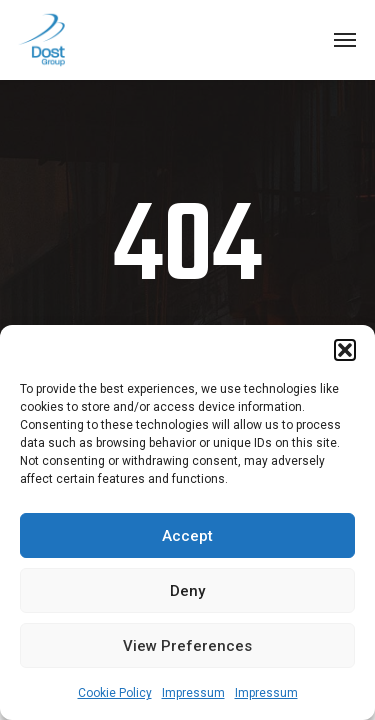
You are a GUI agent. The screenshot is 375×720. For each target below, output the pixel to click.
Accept (187, 536)
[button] (345, 350)
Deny (187, 591)
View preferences (187, 646)
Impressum (193, 693)
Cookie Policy (115, 693)
